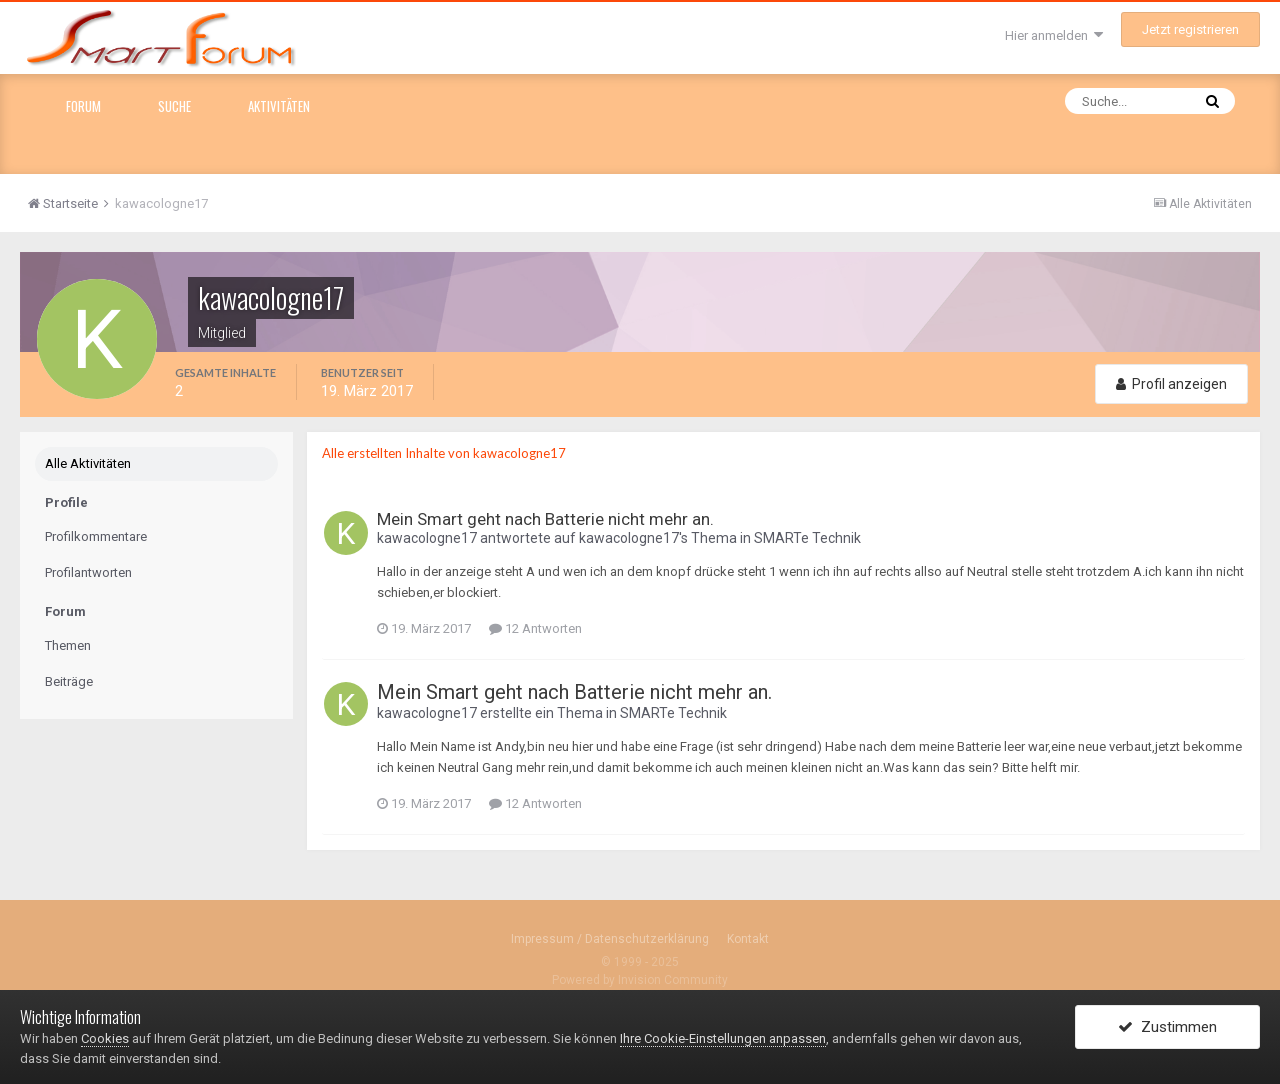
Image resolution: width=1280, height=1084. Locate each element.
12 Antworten (535, 628)
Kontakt (748, 939)
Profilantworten (88, 572)
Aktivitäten (279, 106)
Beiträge (69, 681)
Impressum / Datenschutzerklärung (610, 939)
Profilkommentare (96, 536)
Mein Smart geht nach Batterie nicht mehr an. (545, 519)
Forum (83, 106)
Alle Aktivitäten (88, 463)
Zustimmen (1167, 1027)
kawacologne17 (427, 538)
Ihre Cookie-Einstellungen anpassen (723, 1038)
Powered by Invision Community (640, 980)
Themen (68, 645)
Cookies (105, 1038)
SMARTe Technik (807, 538)
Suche (174, 106)
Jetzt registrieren (1190, 29)
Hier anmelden (1054, 35)
